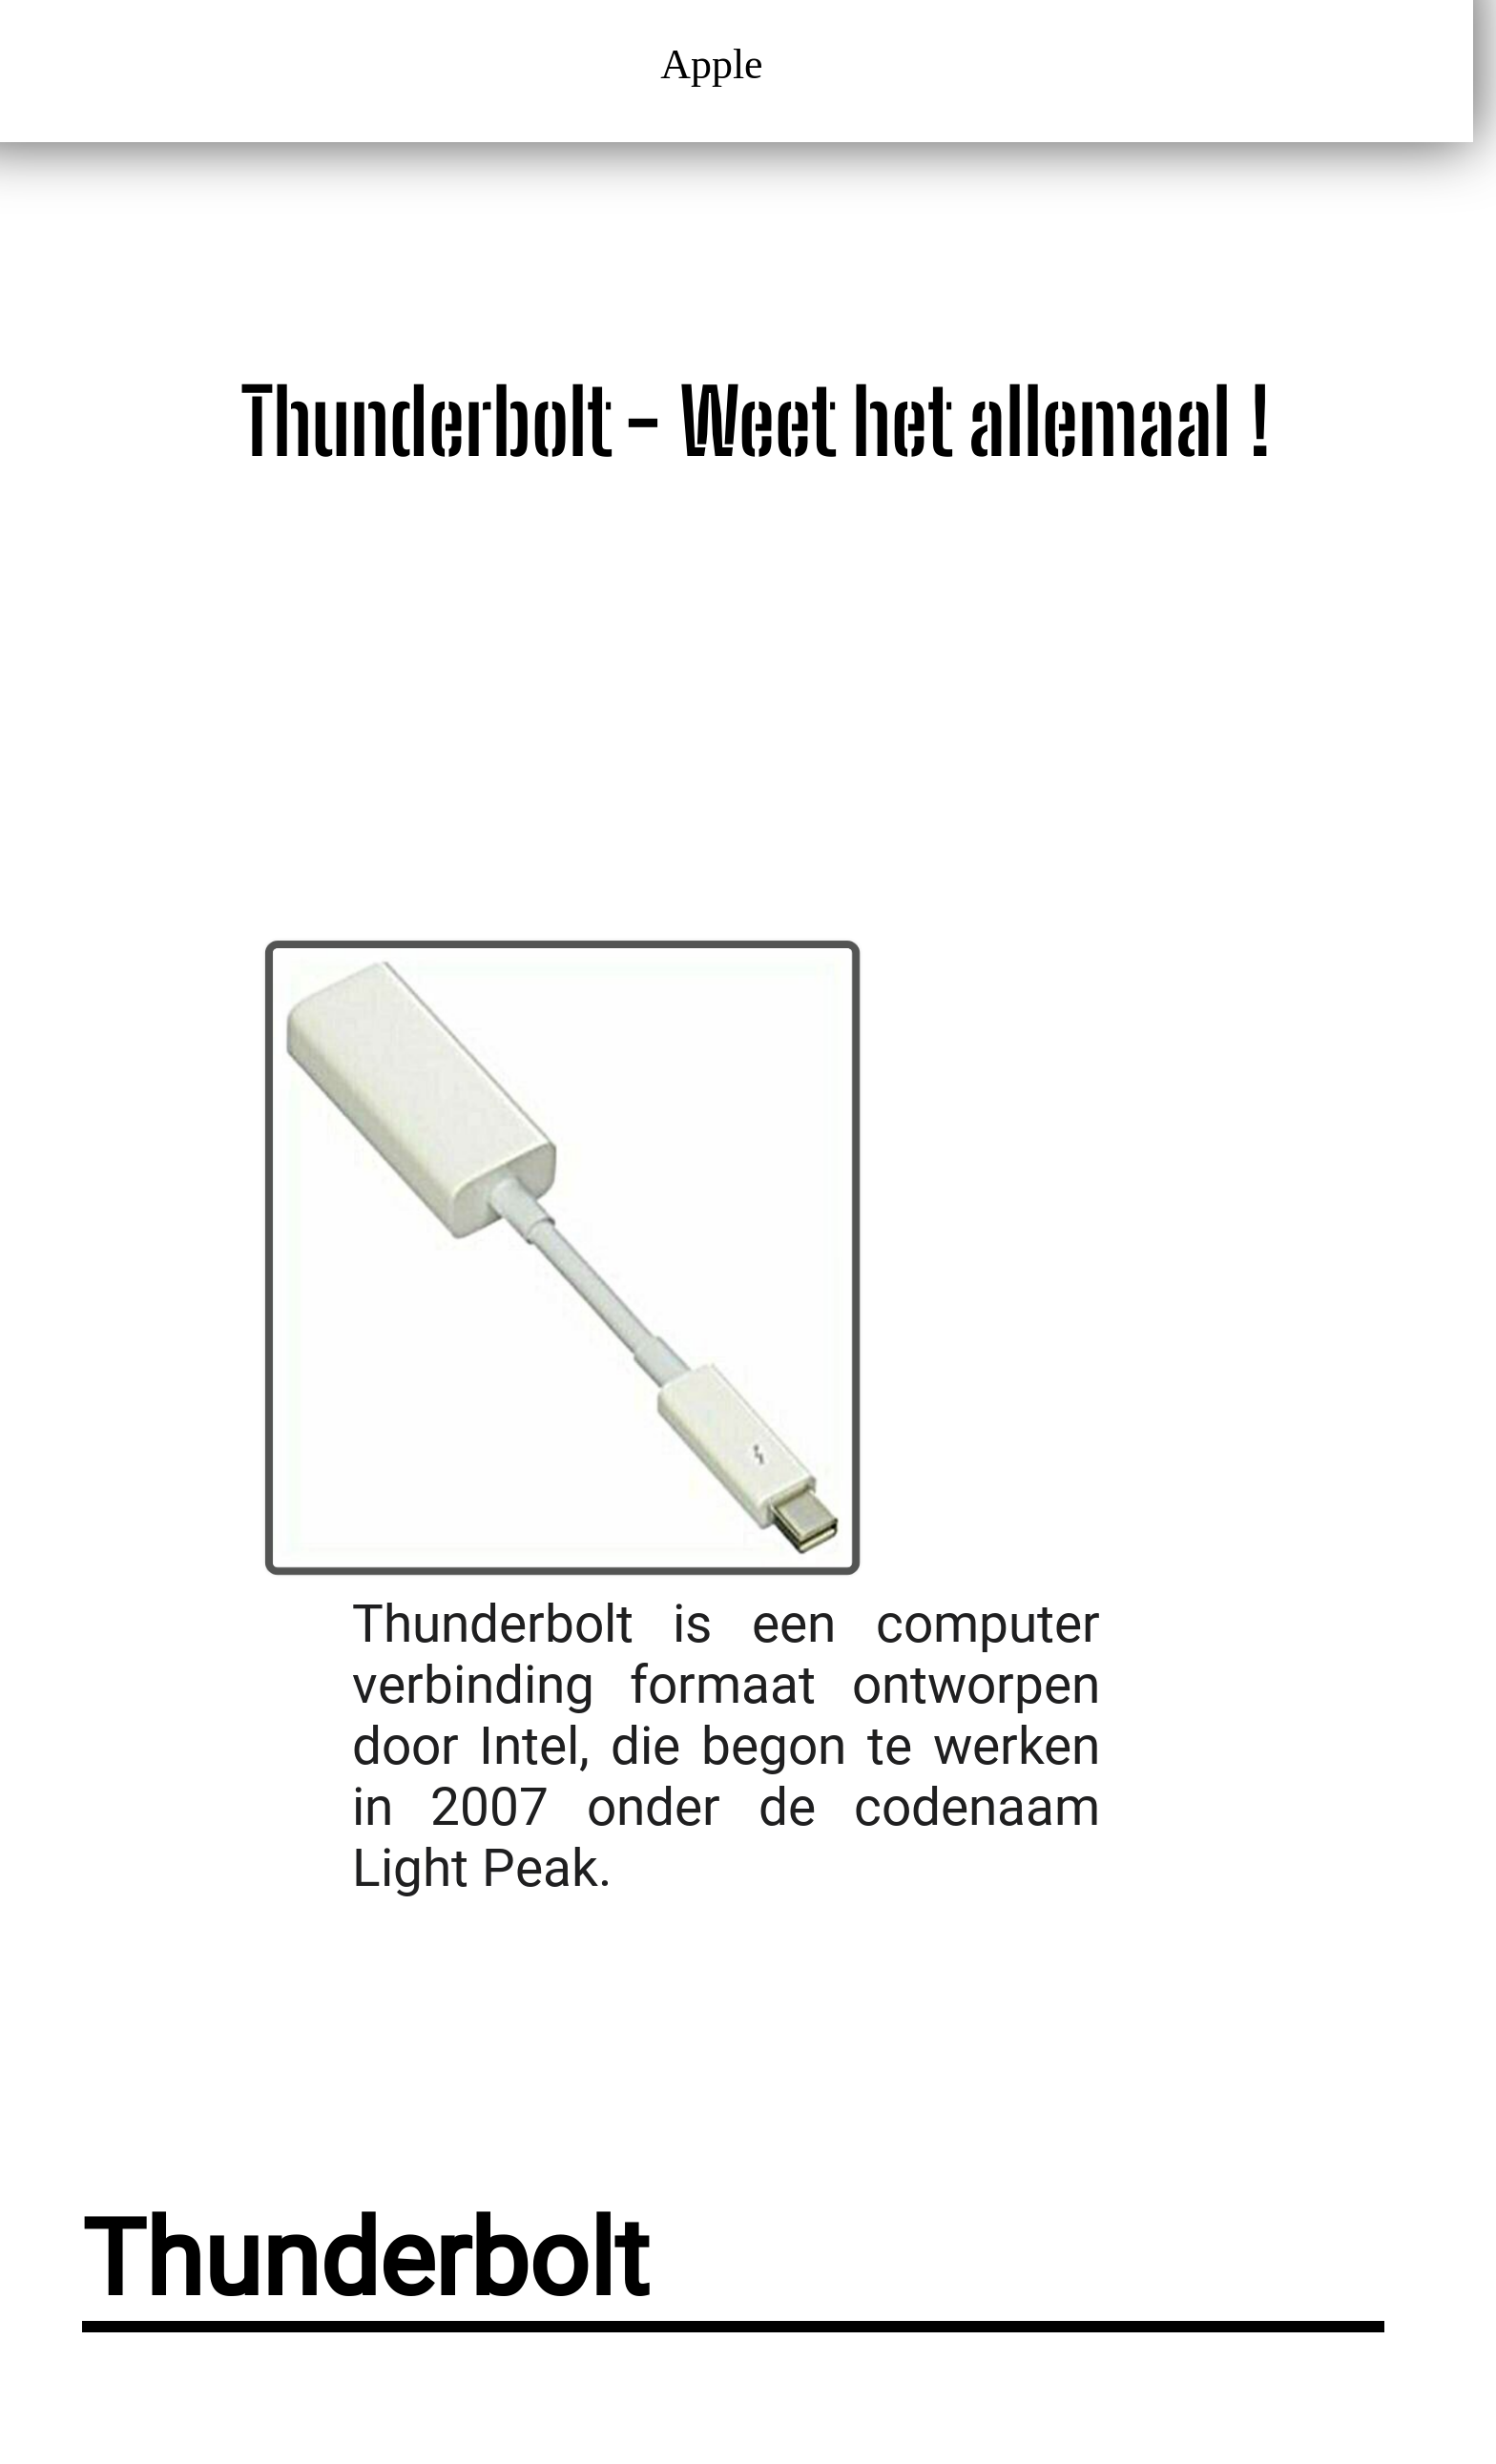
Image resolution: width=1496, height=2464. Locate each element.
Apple (718, 64)
